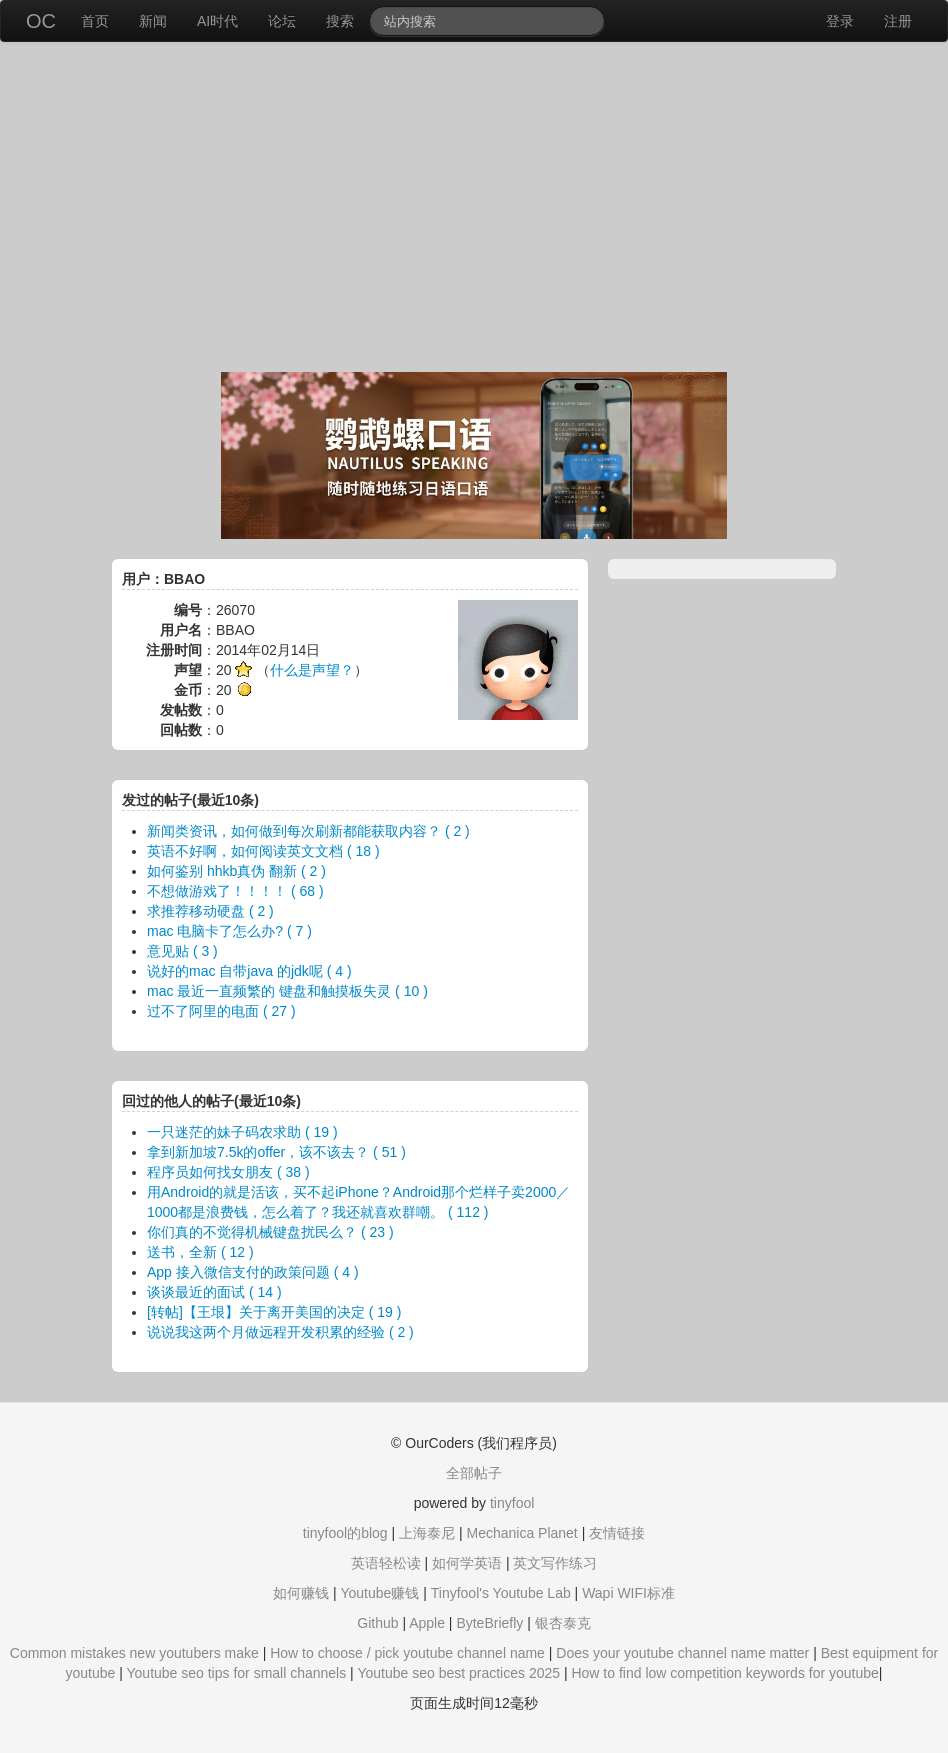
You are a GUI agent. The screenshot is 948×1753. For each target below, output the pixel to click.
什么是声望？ (312, 670)
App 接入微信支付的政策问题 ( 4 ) (253, 1272)
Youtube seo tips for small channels (237, 1673)
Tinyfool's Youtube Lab (501, 1593)
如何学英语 (467, 1563)
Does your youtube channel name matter (682, 1653)
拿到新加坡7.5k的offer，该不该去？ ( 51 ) (276, 1152)
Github (377, 1623)
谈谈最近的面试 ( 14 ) (214, 1292)
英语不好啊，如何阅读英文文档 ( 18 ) (263, 851)
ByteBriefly (489, 1623)
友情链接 (617, 1533)
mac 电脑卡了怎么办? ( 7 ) (229, 931)
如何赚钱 (301, 1593)
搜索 (340, 21)
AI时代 (217, 21)
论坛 (282, 21)
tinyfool (512, 1503)
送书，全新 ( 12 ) (200, 1252)
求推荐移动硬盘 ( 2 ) (210, 911)
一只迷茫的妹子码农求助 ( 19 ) (242, 1132)
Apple (427, 1623)
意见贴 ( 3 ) (182, 951)
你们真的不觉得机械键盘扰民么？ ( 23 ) (270, 1232)
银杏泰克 (563, 1623)
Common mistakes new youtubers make (134, 1653)
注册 (898, 21)
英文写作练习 (555, 1563)
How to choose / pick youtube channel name (407, 1653)
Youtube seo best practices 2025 (458, 1673)
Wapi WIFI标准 (628, 1593)
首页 (95, 21)
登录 (840, 21)
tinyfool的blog (345, 1533)
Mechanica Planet (521, 1533)
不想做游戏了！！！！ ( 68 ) (235, 891)
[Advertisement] (474, 212)
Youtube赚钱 (379, 1593)
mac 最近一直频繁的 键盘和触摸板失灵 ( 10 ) (287, 991)
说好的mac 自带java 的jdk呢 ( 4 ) (249, 971)
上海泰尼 (427, 1533)
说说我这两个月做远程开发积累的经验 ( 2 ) (280, 1332)
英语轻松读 (386, 1563)
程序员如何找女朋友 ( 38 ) (228, 1172)
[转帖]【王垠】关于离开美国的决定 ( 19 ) (274, 1312)
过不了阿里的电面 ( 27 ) (221, 1011)
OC (41, 21)
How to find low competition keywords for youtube (724, 1673)
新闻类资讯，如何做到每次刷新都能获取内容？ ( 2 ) (308, 831)
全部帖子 (474, 1473)
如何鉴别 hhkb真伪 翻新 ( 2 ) (236, 871)
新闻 (153, 21)
